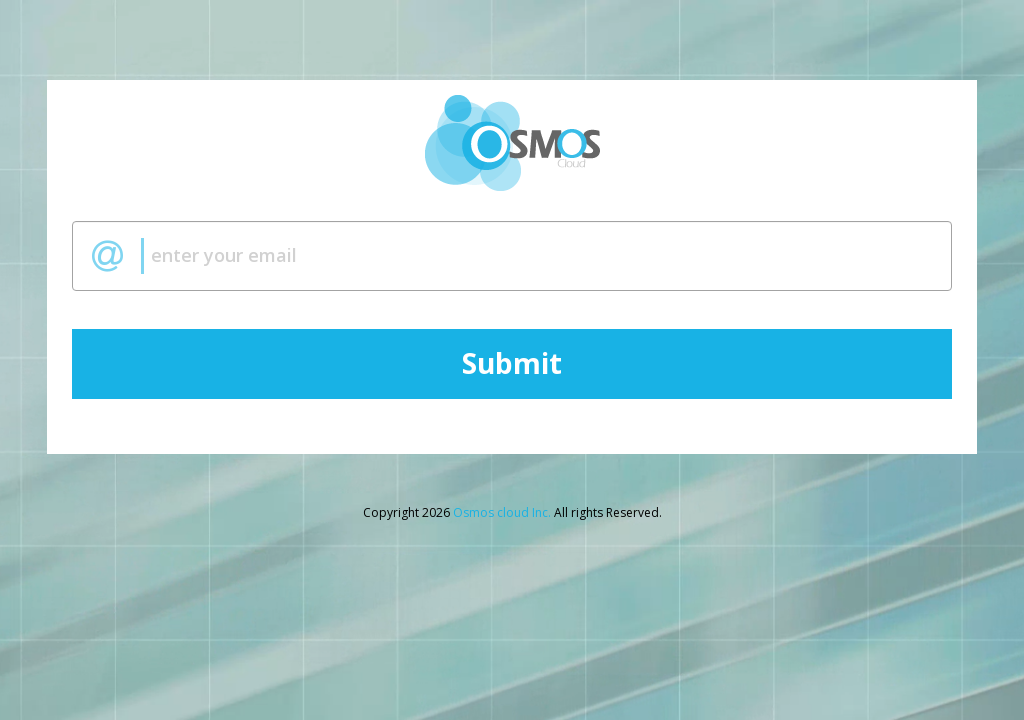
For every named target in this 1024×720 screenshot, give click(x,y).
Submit (512, 364)
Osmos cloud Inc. (502, 513)
